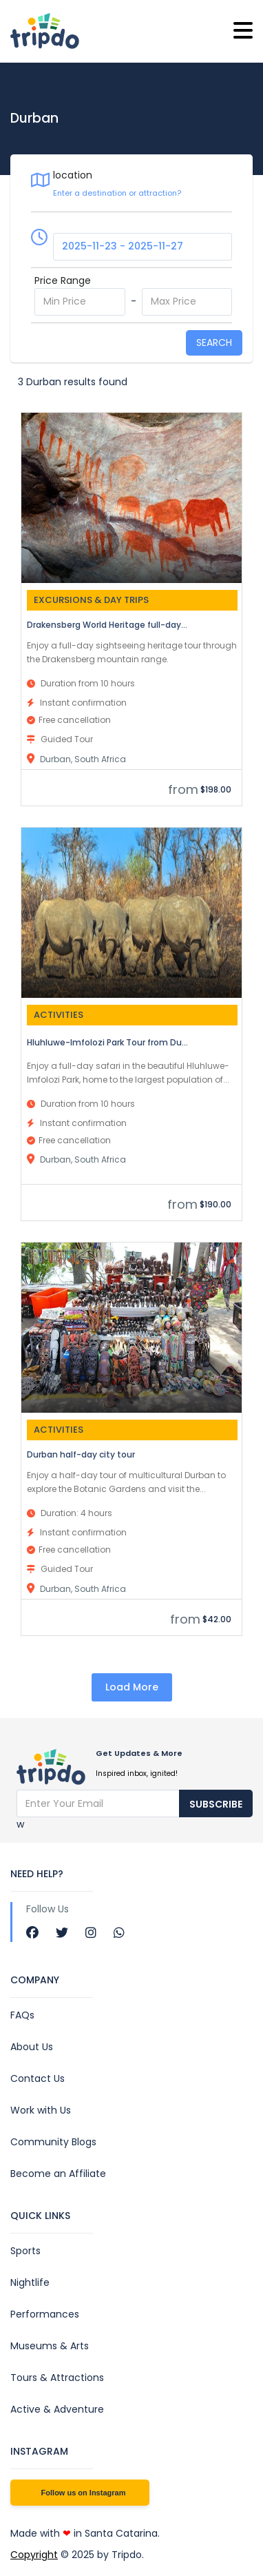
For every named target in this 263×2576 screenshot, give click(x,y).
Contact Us (37, 2078)
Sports (25, 2251)
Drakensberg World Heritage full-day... (107, 625)
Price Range (62, 280)
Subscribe (215, 1804)
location (72, 175)
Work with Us (40, 2110)
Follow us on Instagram (83, 2492)
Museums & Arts (49, 2346)
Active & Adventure (57, 2409)
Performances (44, 2314)
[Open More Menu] (243, 31)
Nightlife (30, 2282)
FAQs (22, 2015)
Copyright (34, 2555)
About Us (31, 2047)
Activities (58, 1014)
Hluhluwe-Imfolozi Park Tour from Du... (107, 1042)
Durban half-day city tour (81, 1454)
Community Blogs (53, 2142)
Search (214, 342)
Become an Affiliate (58, 2173)
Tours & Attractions (57, 2377)
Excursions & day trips (91, 599)
